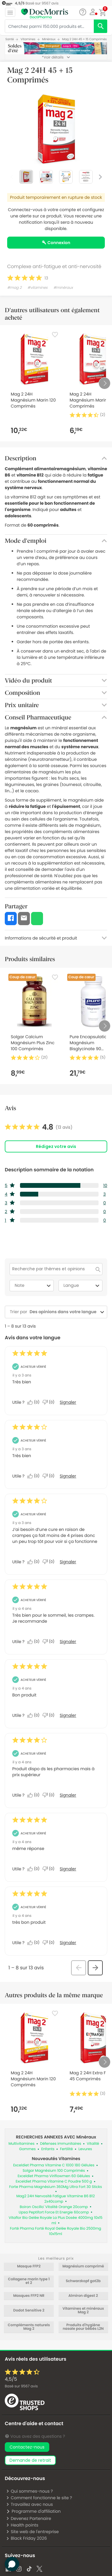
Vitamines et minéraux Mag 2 (83, 2310)
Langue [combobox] (82, 1285)
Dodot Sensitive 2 (28, 2310)
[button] (92, 12)
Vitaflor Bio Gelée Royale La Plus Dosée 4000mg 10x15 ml (55, 2220)
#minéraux (63, 287)
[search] (100, 26)
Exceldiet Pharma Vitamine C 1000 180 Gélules (53, 2165)
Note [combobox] (33, 1285)
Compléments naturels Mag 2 (29, 2327)
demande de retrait (30, 2460)
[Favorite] (55, 334)
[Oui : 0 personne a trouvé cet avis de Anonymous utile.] (34, 1402)
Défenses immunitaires (60, 2143)
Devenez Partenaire (28, 2518)
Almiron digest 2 (83, 2296)
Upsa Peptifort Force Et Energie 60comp (54, 2212)
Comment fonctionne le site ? (39, 2498)
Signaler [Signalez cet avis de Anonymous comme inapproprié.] (68, 1402)
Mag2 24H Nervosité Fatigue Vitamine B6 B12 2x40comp (55, 2199)
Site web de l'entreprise (32, 2532)
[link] (39, 1127)
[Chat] (82, 12)
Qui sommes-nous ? (29, 2491)
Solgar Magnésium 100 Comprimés (54, 2170)
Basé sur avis (21, 2386)
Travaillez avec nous (29, 2504)
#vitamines (37, 287)
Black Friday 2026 (26, 2538)
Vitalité (93, 2143)
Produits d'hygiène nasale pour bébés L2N (83, 2327)
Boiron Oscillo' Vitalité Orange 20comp (54, 2207)
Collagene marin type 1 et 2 (29, 2281)
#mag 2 (14, 287)
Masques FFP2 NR (28, 2296)
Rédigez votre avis (56, 1146)
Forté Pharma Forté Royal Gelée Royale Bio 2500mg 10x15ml (55, 2231)
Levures (85, 2149)
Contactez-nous (27, 2447)
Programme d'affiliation (33, 2511)
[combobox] (63, 1312)
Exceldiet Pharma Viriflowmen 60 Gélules (54, 2176)
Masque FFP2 (29, 2266)
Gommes (27, 2149)
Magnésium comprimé (83, 2266)
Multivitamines (21, 2143)
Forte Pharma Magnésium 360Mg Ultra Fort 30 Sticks (55, 2186)
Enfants (47, 2149)
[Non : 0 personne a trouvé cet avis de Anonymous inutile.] (49, 1402)
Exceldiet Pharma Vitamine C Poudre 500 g (54, 2181)
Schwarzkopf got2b (83, 2281)
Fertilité (66, 2149)
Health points (22, 2525)
